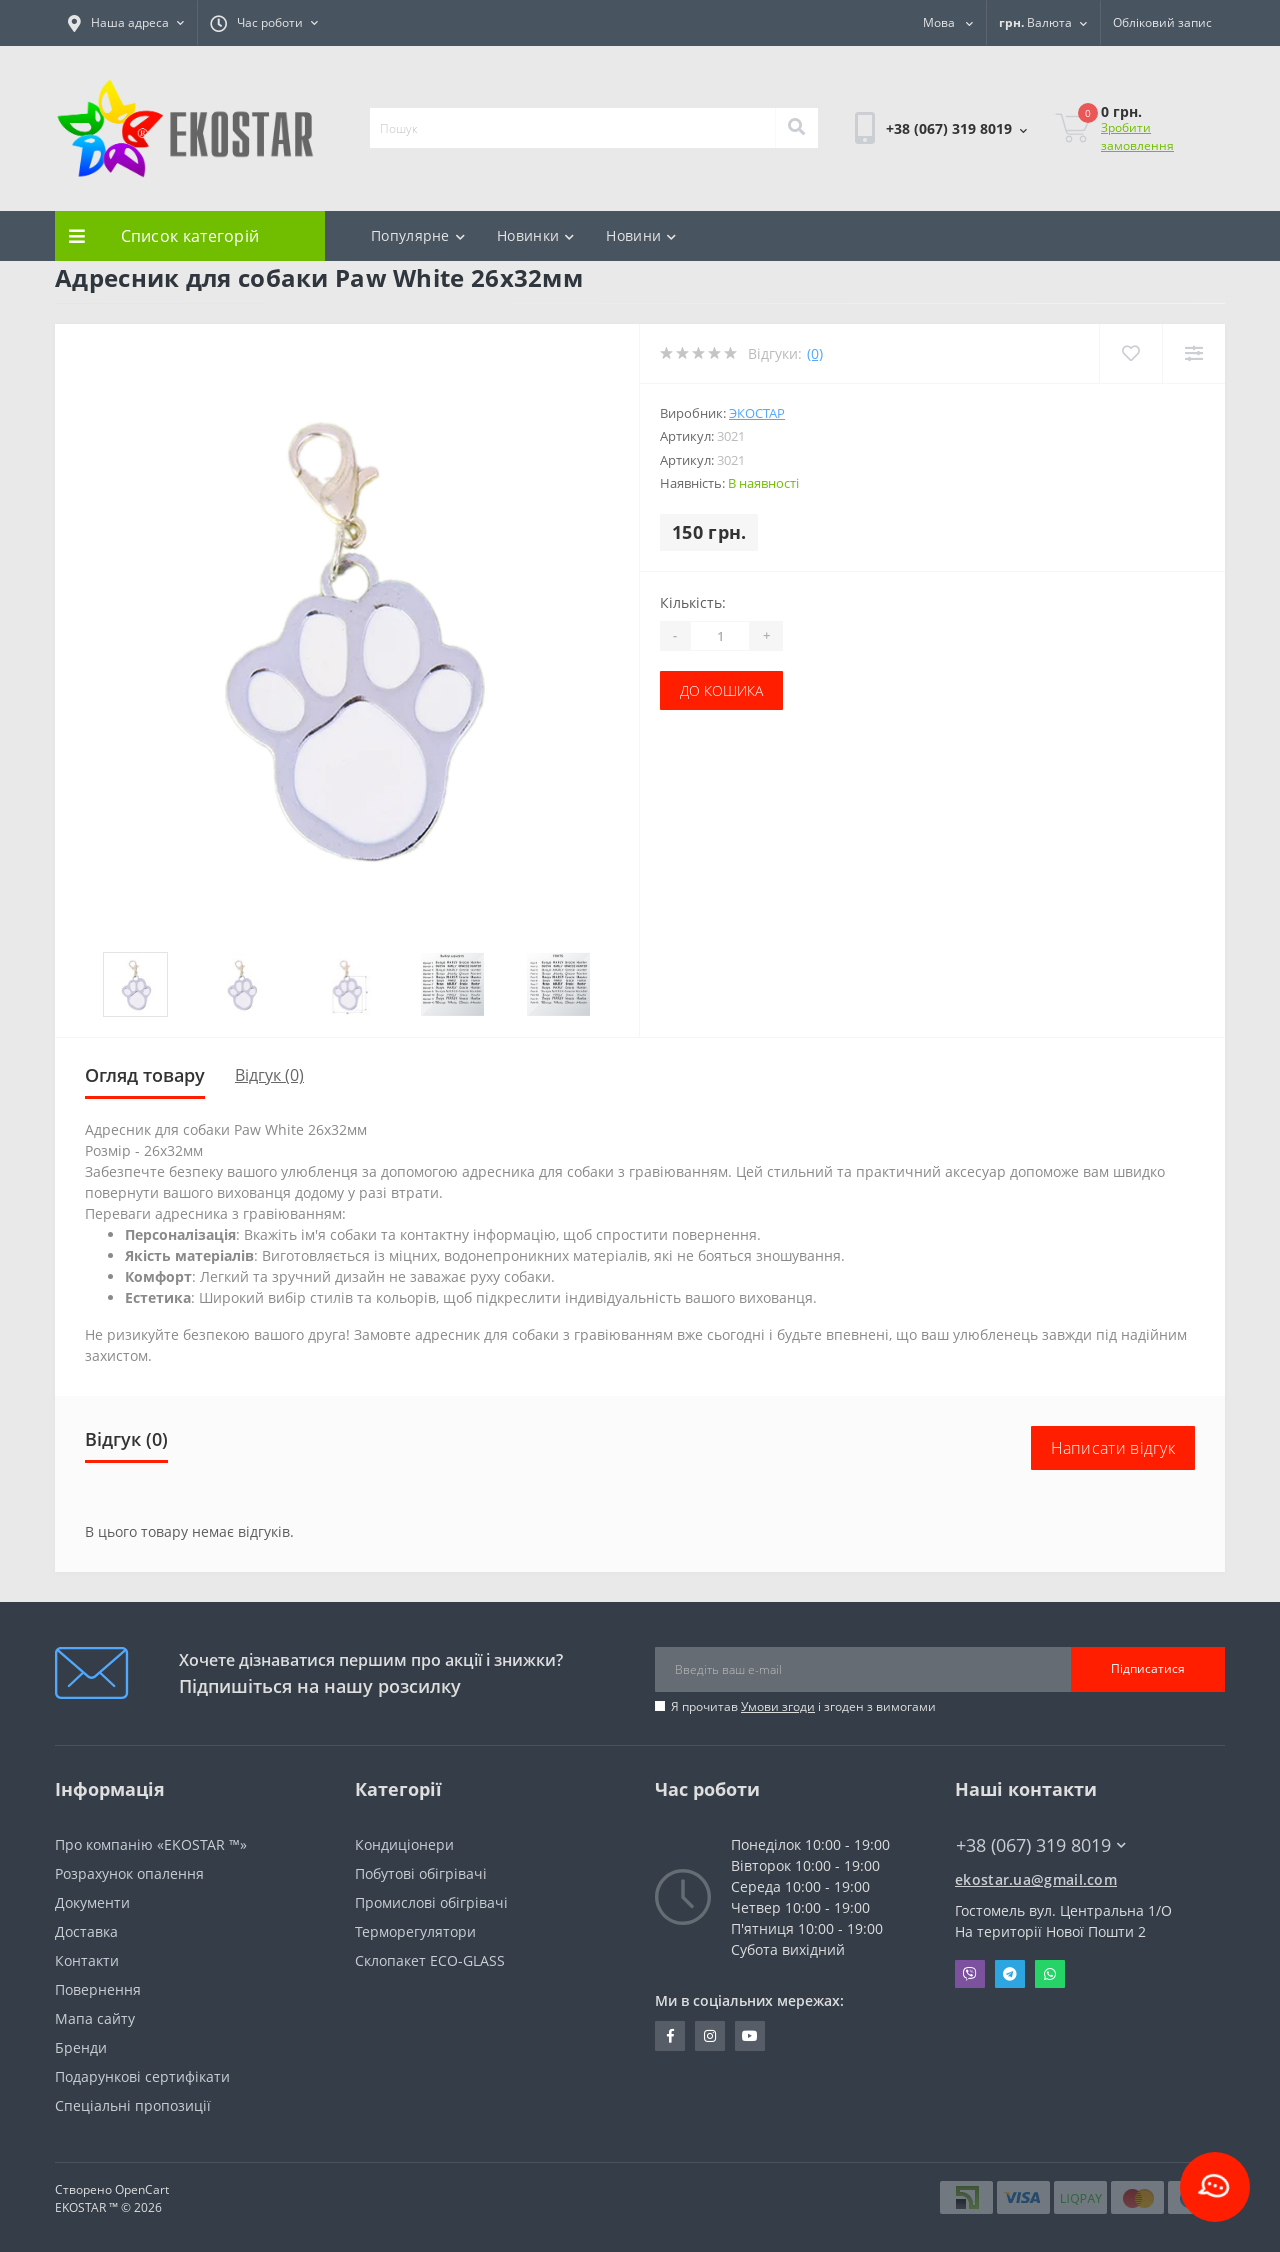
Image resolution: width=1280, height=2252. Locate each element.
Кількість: (693, 602)
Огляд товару (145, 1075)
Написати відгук (1113, 1448)
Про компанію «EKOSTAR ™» (151, 1844)
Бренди (81, 2047)
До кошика (721, 690)
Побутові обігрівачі (421, 1873)
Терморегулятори (415, 1931)
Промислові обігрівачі (431, 1902)
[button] (126, 23)
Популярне (418, 235)
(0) (815, 353)
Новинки (535, 235)
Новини (641, 235)
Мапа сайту (95, 2018)
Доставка (86, 1931)
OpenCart (142, 2189)
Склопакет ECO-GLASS (430, 1960)
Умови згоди (778, 1706)
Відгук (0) (269, 1075)
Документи (92, 1902)
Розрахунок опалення (129, 1873)
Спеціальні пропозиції (133, 2105)
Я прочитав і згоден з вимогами (803, 1706)
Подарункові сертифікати (142, 2076)
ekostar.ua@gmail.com (1036, 1879)
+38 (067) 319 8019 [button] (1041, 1845)
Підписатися (1148, 1668)
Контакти (87, 1960)
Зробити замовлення (1137, 136)
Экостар (757, 413)
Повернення (98, 1989)
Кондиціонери (404, 1844)
